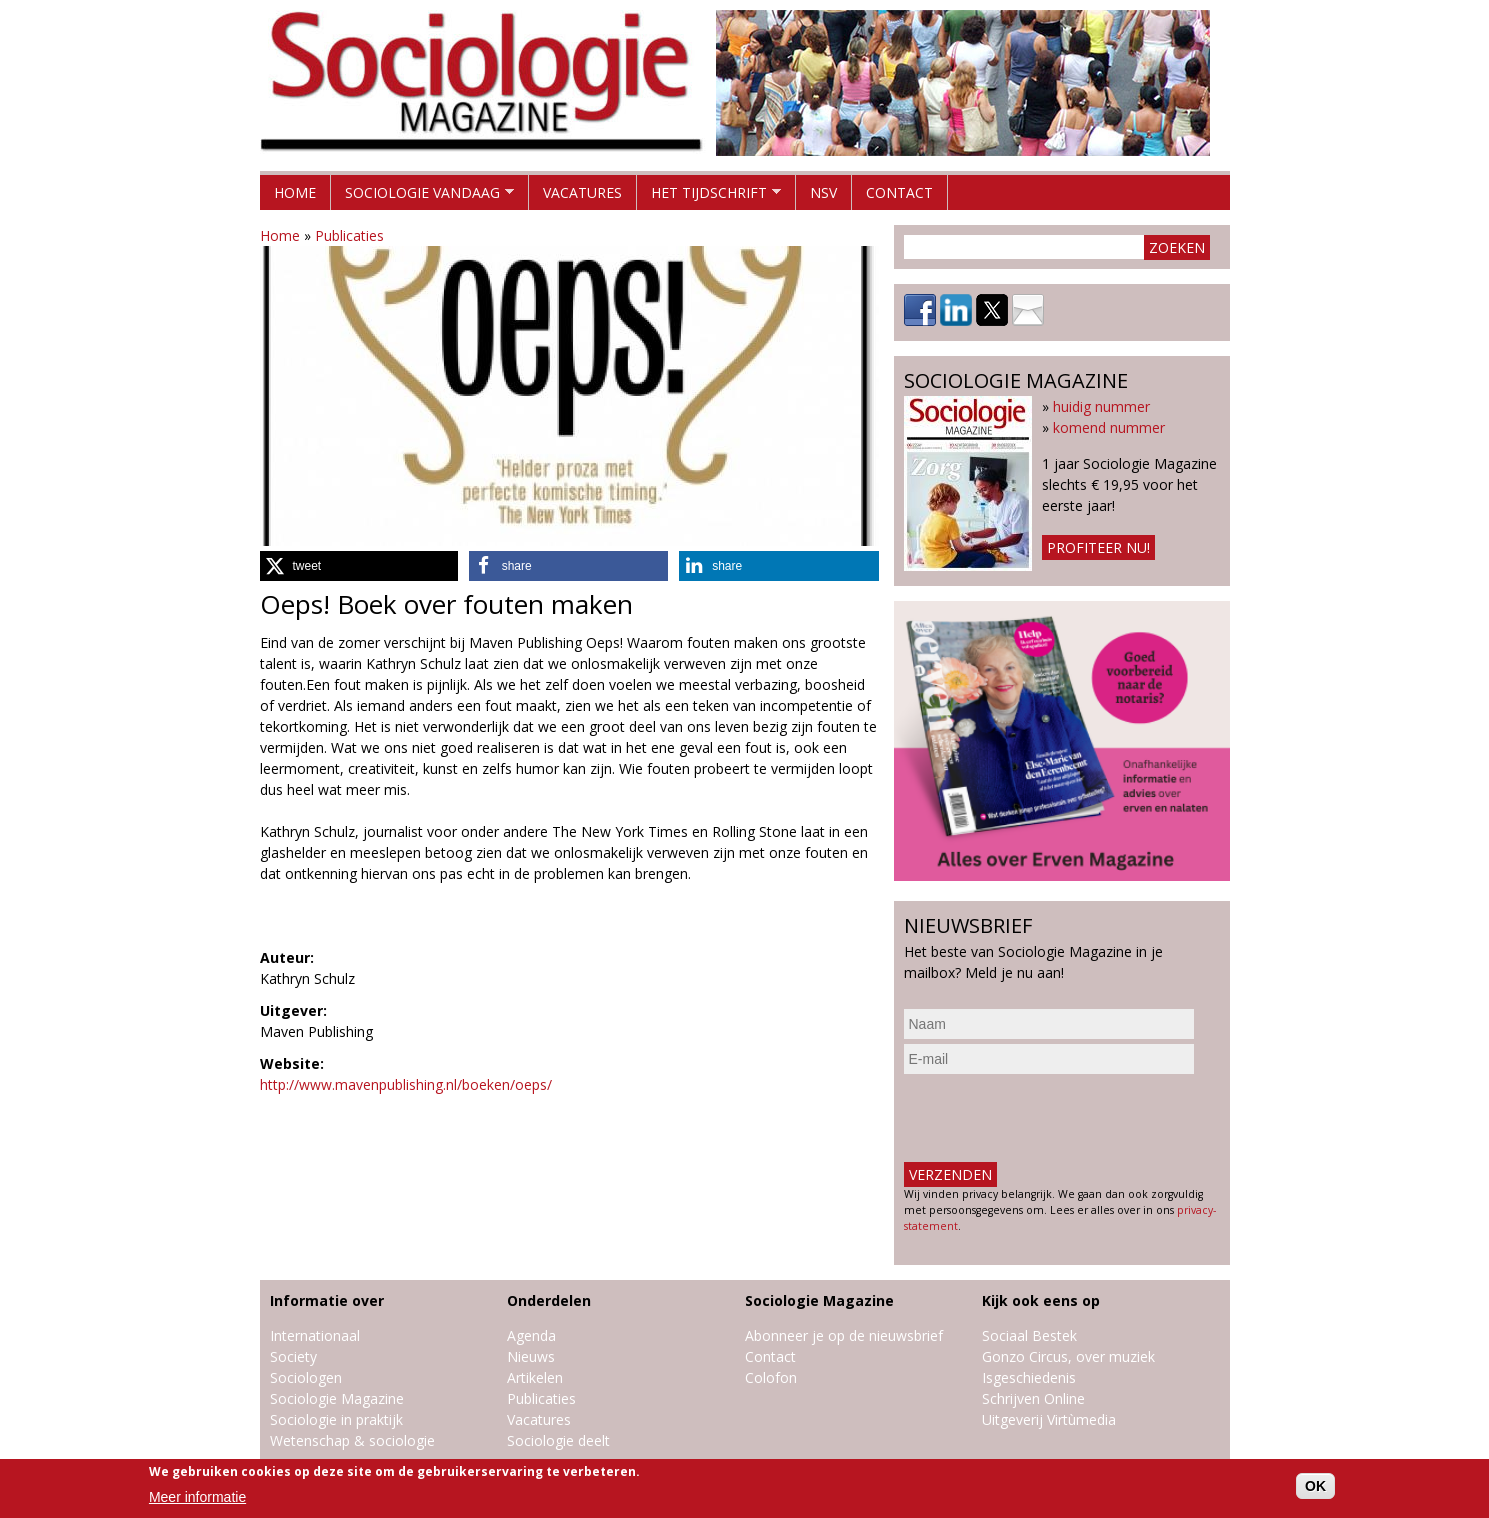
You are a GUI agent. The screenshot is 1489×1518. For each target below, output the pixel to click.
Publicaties (349, 235)
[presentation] (1056, 1118)
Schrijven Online (1033, 1398)
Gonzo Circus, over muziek (1068, 1356)
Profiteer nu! (1098, 547)
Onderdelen (549, 1300)
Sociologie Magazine (337, 1398)
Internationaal (315, 1335)
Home (295, 192)
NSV (823, 192)
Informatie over (327, 1300)
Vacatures (582, 192)
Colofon (771, 1377)
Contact (899, 192)
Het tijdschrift (709, 196)
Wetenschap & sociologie (352, 1440)
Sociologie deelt (558, 1440)
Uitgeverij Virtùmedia (1049, 1419)
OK (1315, 1486)
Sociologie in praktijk (336, 1419)
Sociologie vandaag (422, 196)
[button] (359, 566)
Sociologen (306, 1377)
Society (293, 1356)
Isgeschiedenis (1029, 1377)
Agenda (531, 1335)
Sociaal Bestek (1029, 1335)
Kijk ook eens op (1041, 1300)
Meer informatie (197, 1497)
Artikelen (535, 1377)
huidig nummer (1101, 406)
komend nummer (1109, 427)
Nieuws (531, 1356)
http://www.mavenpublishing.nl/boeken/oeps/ (406, 1084)
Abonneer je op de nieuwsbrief (844, 1335)
